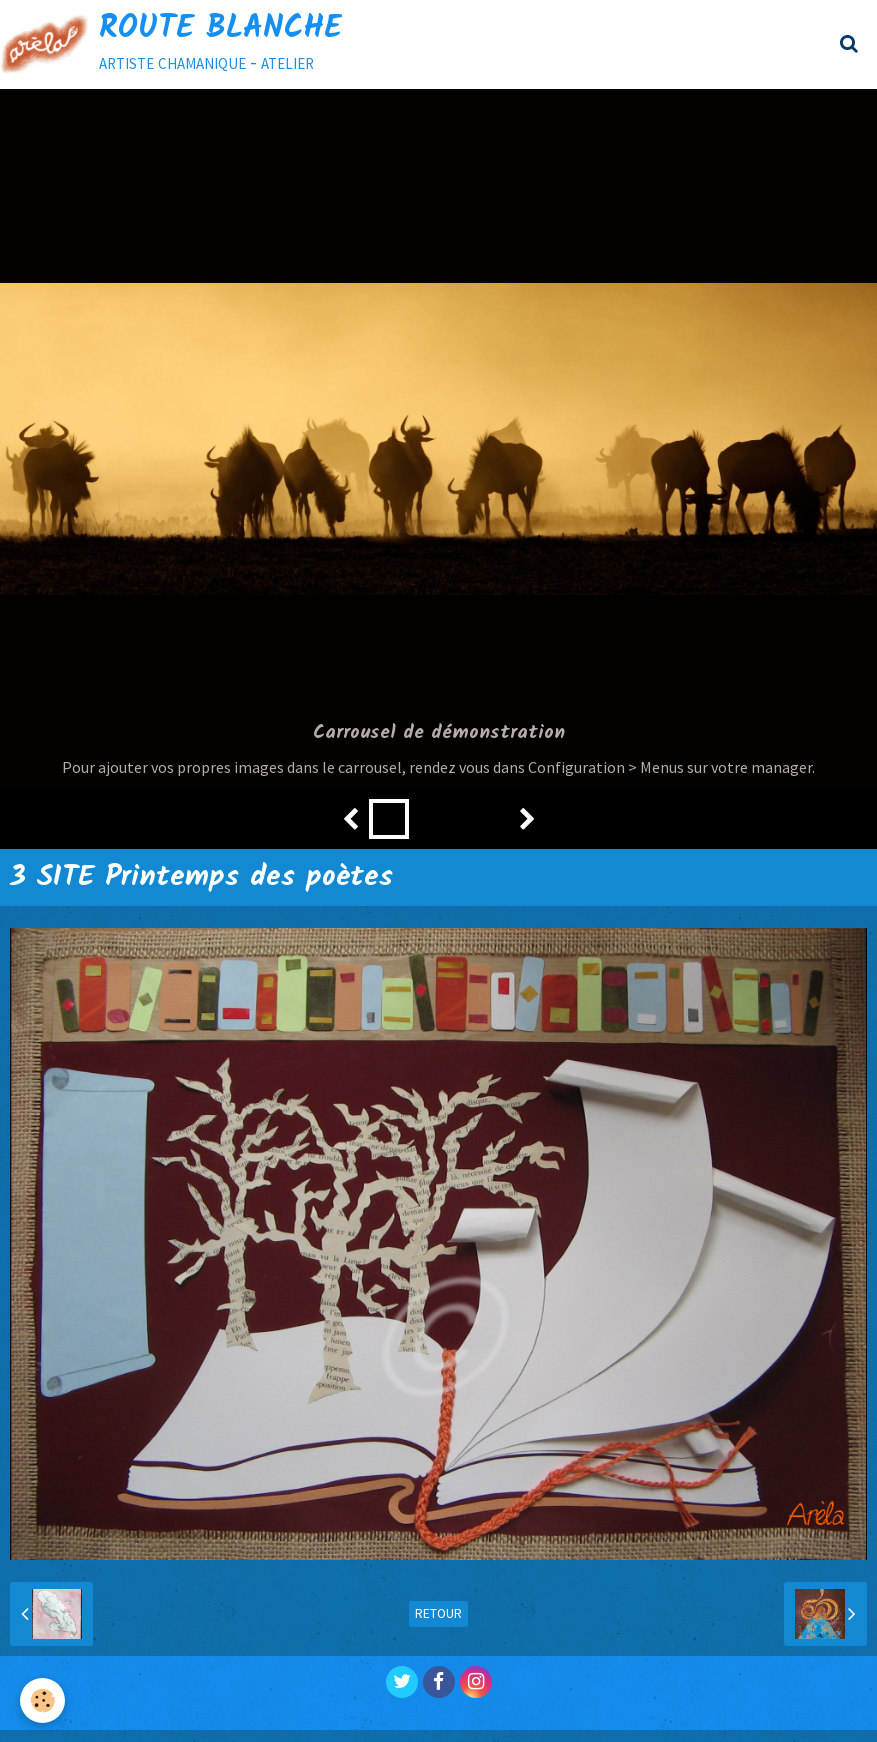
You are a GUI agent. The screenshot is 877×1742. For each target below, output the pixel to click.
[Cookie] (42, 1700)
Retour (438, 1613)
